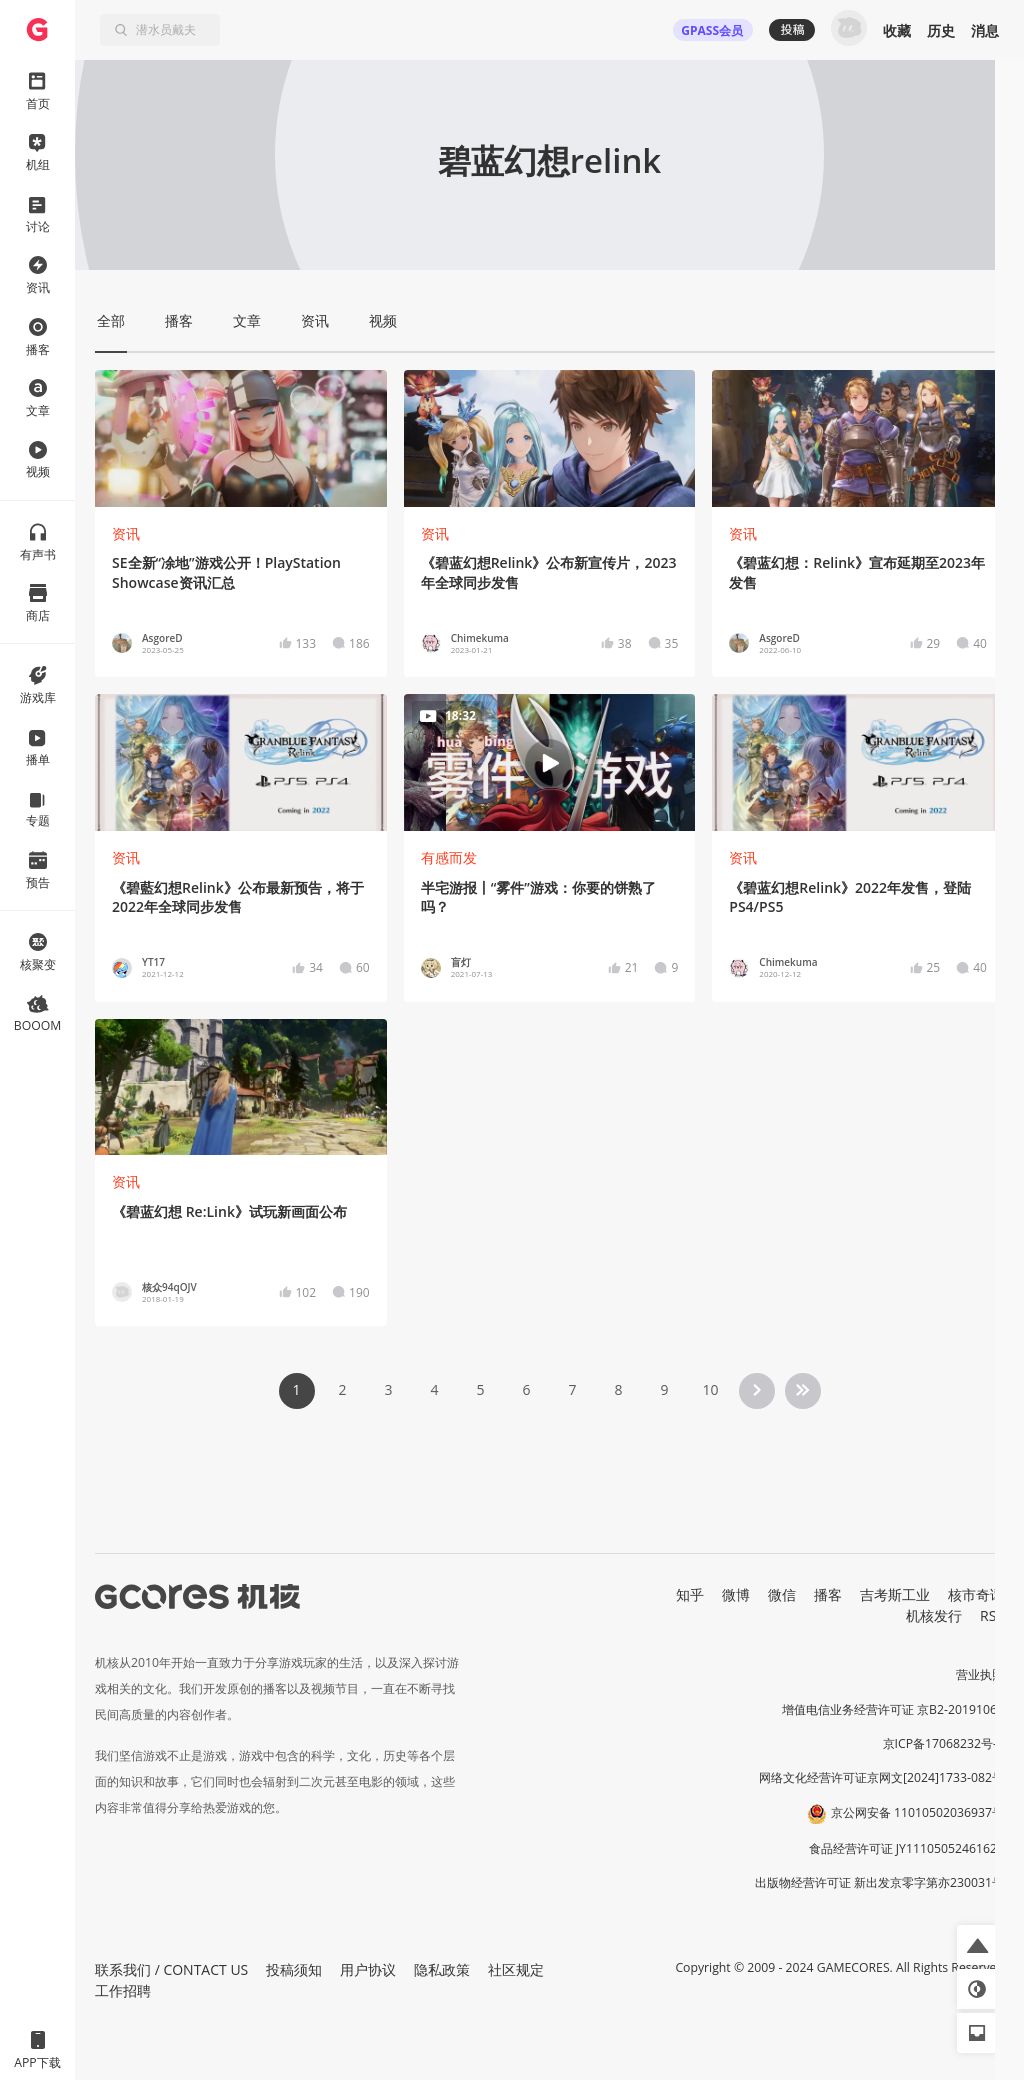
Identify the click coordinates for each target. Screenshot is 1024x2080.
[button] (977, 1945)
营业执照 (980, 1674)
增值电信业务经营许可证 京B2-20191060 (893, 1709)
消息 (985, 30)
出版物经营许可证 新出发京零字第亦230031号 (879, 1882)
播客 (828, 1594)
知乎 (690, 1594)
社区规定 (516, 1969)
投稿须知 (294, 1969)
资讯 (126, 533)
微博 (736, 1594)
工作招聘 (123, 1990)
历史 (941, 30)
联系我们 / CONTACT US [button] (171, 1969)
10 (710, 1389)
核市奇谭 (976, 1594)
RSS (992, 1615)
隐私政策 (442, 1969)
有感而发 (449, 857)
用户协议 (368, 1969)
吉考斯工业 (895, 1594)
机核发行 (934, 1615)
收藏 (897, 30)
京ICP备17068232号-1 (944, 1743)
